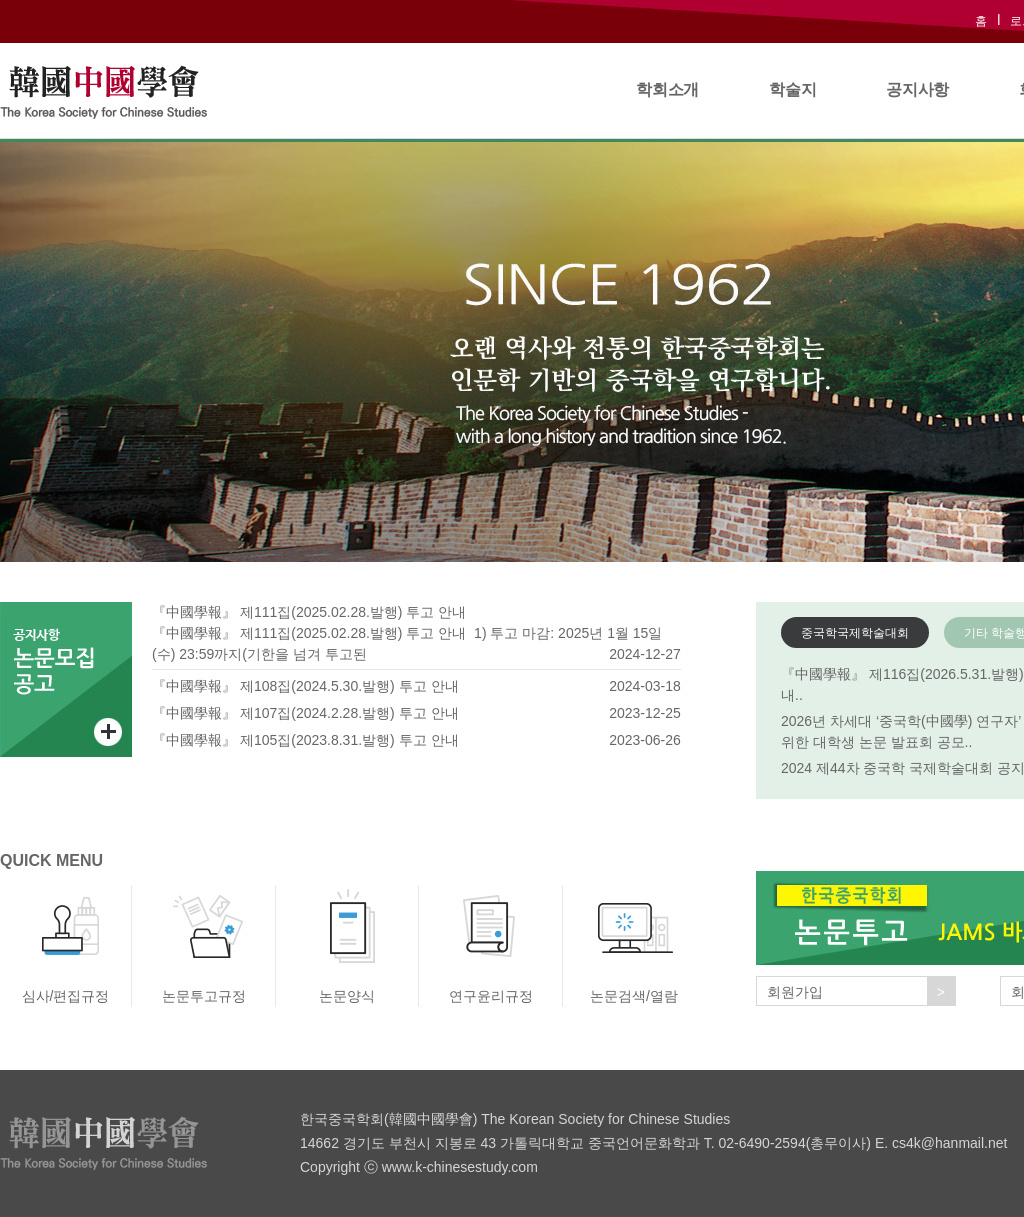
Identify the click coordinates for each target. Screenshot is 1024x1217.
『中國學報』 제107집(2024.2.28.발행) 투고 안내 (305, 713)
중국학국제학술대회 (855, 633)
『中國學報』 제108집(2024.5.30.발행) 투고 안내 (305, 686)
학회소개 (667, 89)
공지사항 (917, 89)
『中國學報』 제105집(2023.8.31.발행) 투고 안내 (305, 740)
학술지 (792, 89)
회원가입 (861, 991)
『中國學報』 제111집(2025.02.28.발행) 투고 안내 (309, 612)
